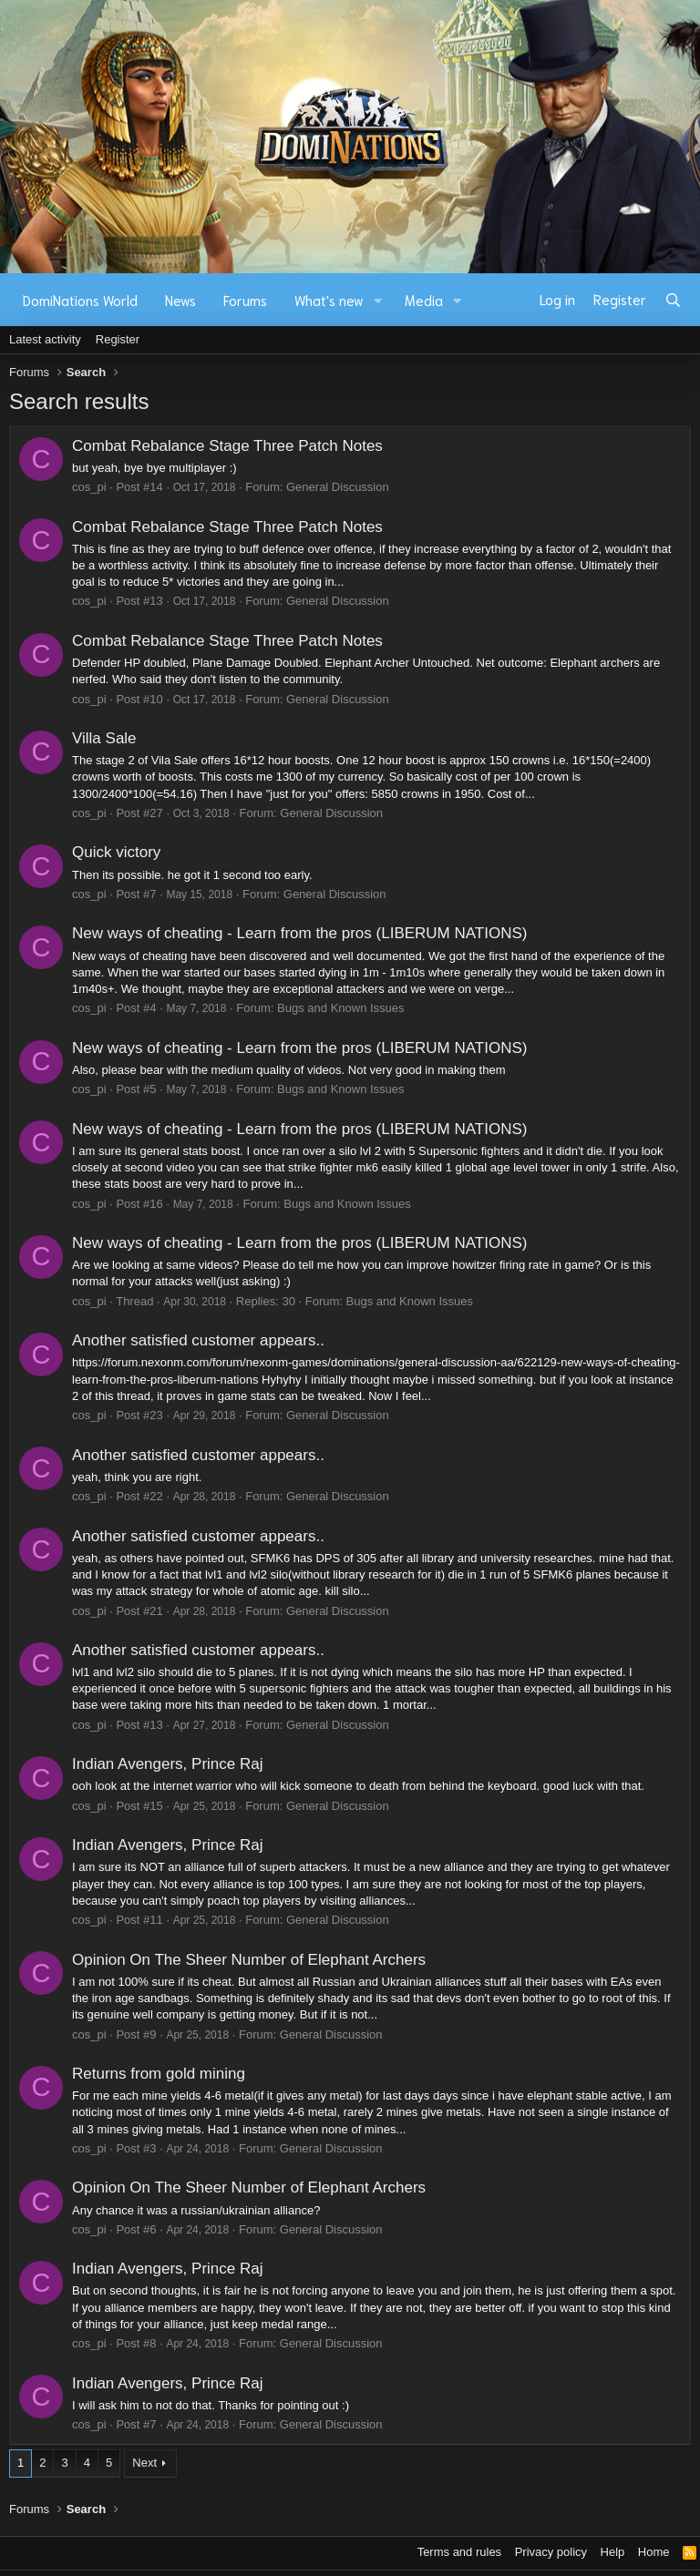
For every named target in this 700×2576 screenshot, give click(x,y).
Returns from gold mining (158, 2073)
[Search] (673, 299)
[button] (378, 300)
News (180, 300)
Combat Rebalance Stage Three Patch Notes (227, 446)
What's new (329, 300)
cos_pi (89, 487)
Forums (245, 300)
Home (654, 2552)
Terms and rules (459, 2552)
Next (144, 2462)
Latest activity (45, 339)
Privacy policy (551, 2552)
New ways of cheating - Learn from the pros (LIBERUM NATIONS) (299, 933)
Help (613, 2552)
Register (117, 339)
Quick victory (116, 852)
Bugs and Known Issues (340, 1008)
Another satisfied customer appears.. (198, 1340)
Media (424, 300)
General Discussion (337, 487)
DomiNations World (80, 300)
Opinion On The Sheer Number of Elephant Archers (249, 1959)
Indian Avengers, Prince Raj (167, 1764)
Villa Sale (104, 738)
